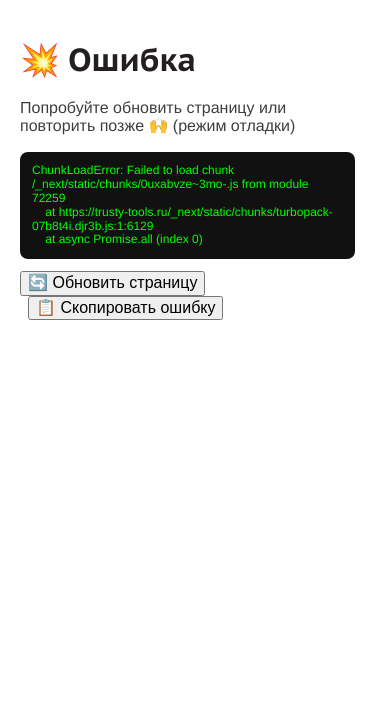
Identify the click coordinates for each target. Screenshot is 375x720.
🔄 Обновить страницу (112, 282)
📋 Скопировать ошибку (125, 307)
